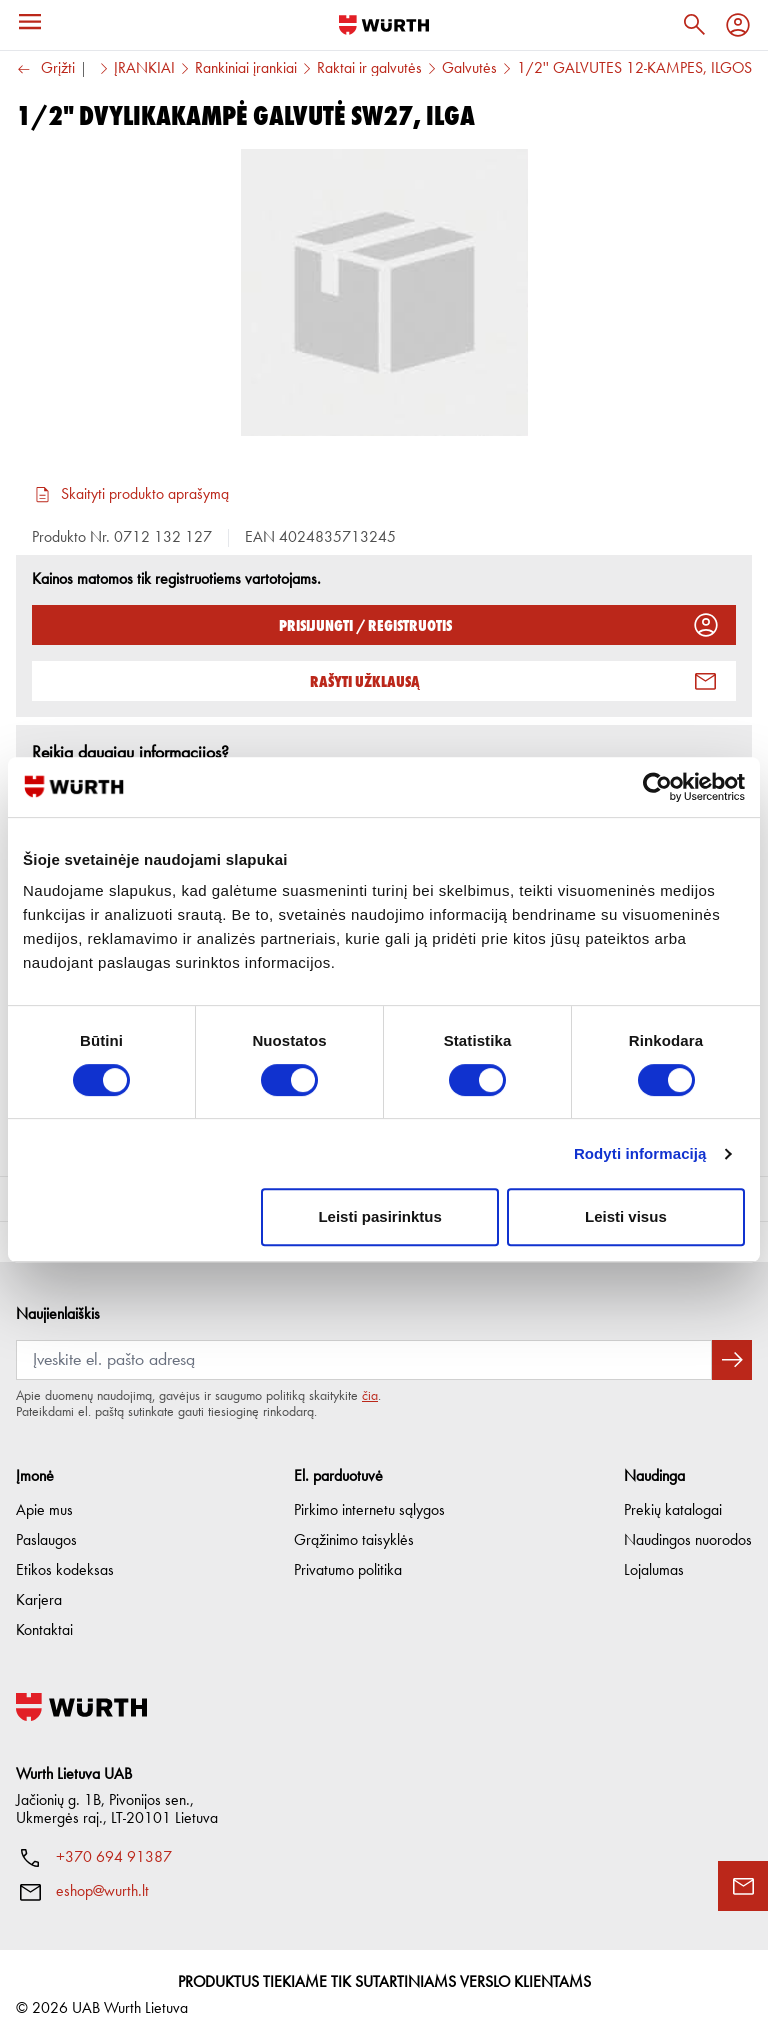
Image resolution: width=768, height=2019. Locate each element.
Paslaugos (46, 1518)
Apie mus (44, 1488)
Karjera (39, 1578)
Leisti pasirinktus (379, 1216)
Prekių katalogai (673, 1488)
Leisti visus (626, 1216)
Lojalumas (654, 1548)
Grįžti (45, 69)
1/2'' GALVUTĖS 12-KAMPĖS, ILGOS (634, 69)
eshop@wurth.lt (102, 1869)
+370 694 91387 (114, 1835)
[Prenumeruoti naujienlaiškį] (732, 1337)
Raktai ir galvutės (369, 69)
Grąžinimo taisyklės (354, 1518)
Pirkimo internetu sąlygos (369, 1488)
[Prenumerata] (364, 1337)
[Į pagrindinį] (384, 25)
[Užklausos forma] (743, 1886)
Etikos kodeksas (65, 1548)
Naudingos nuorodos (688, 1518)
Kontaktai (44, 1608)
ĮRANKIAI (144, 69)
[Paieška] (694, 25)
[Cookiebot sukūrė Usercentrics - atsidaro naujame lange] (657, 787)
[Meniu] (30, 22)
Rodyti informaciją (640, 1153)
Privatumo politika (348, 1548)
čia (370, 1373)
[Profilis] (738, 25)
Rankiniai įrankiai (246, 69)
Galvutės (469, 69)
